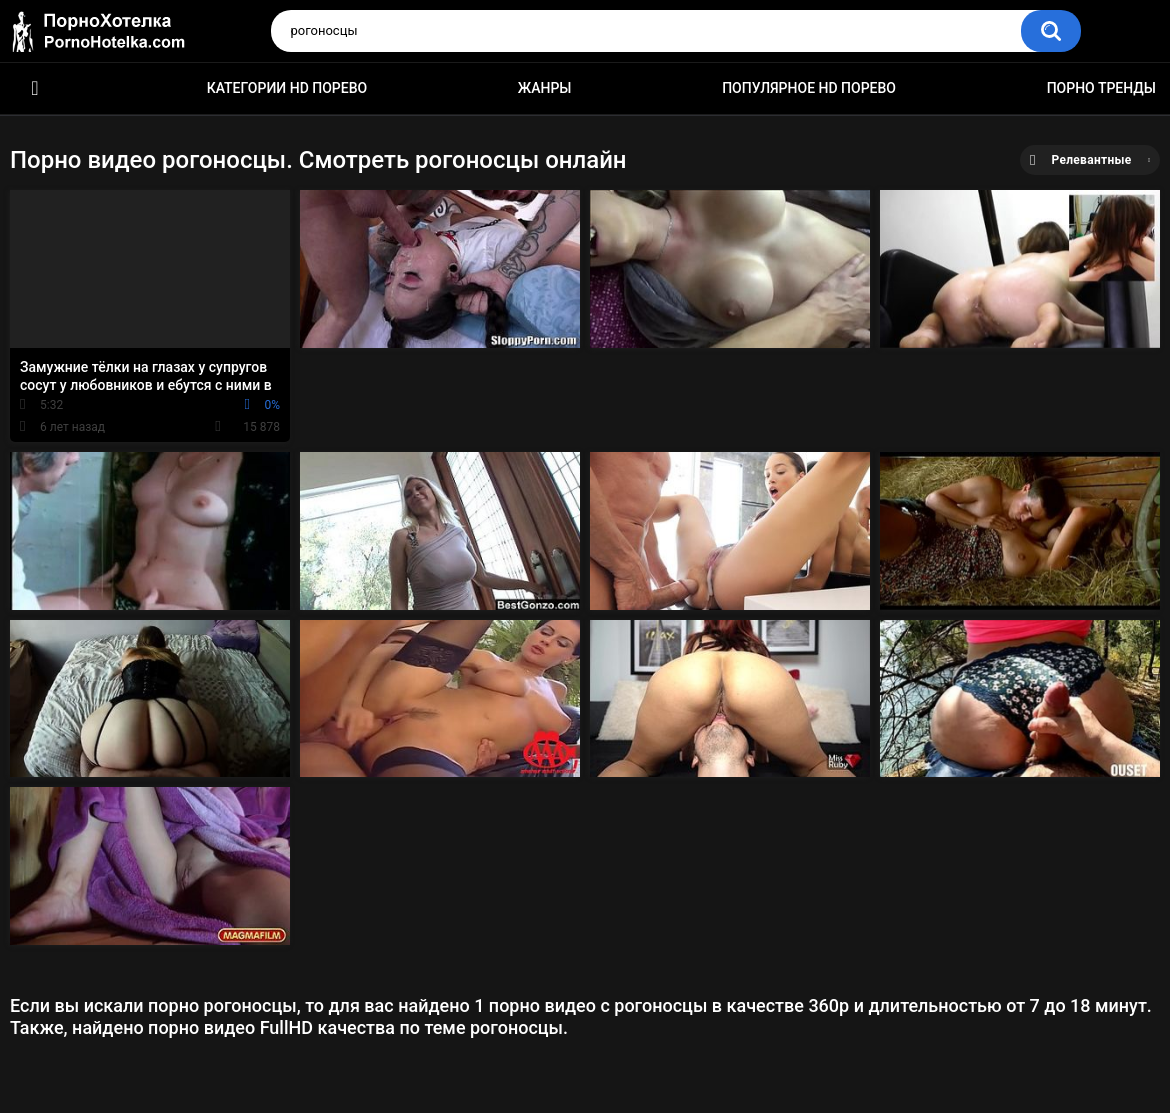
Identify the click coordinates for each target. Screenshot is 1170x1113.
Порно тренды (1101, 88)
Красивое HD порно (35, 88)
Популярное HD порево (809, 88)
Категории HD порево (287, 88)
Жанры (545, 88)
